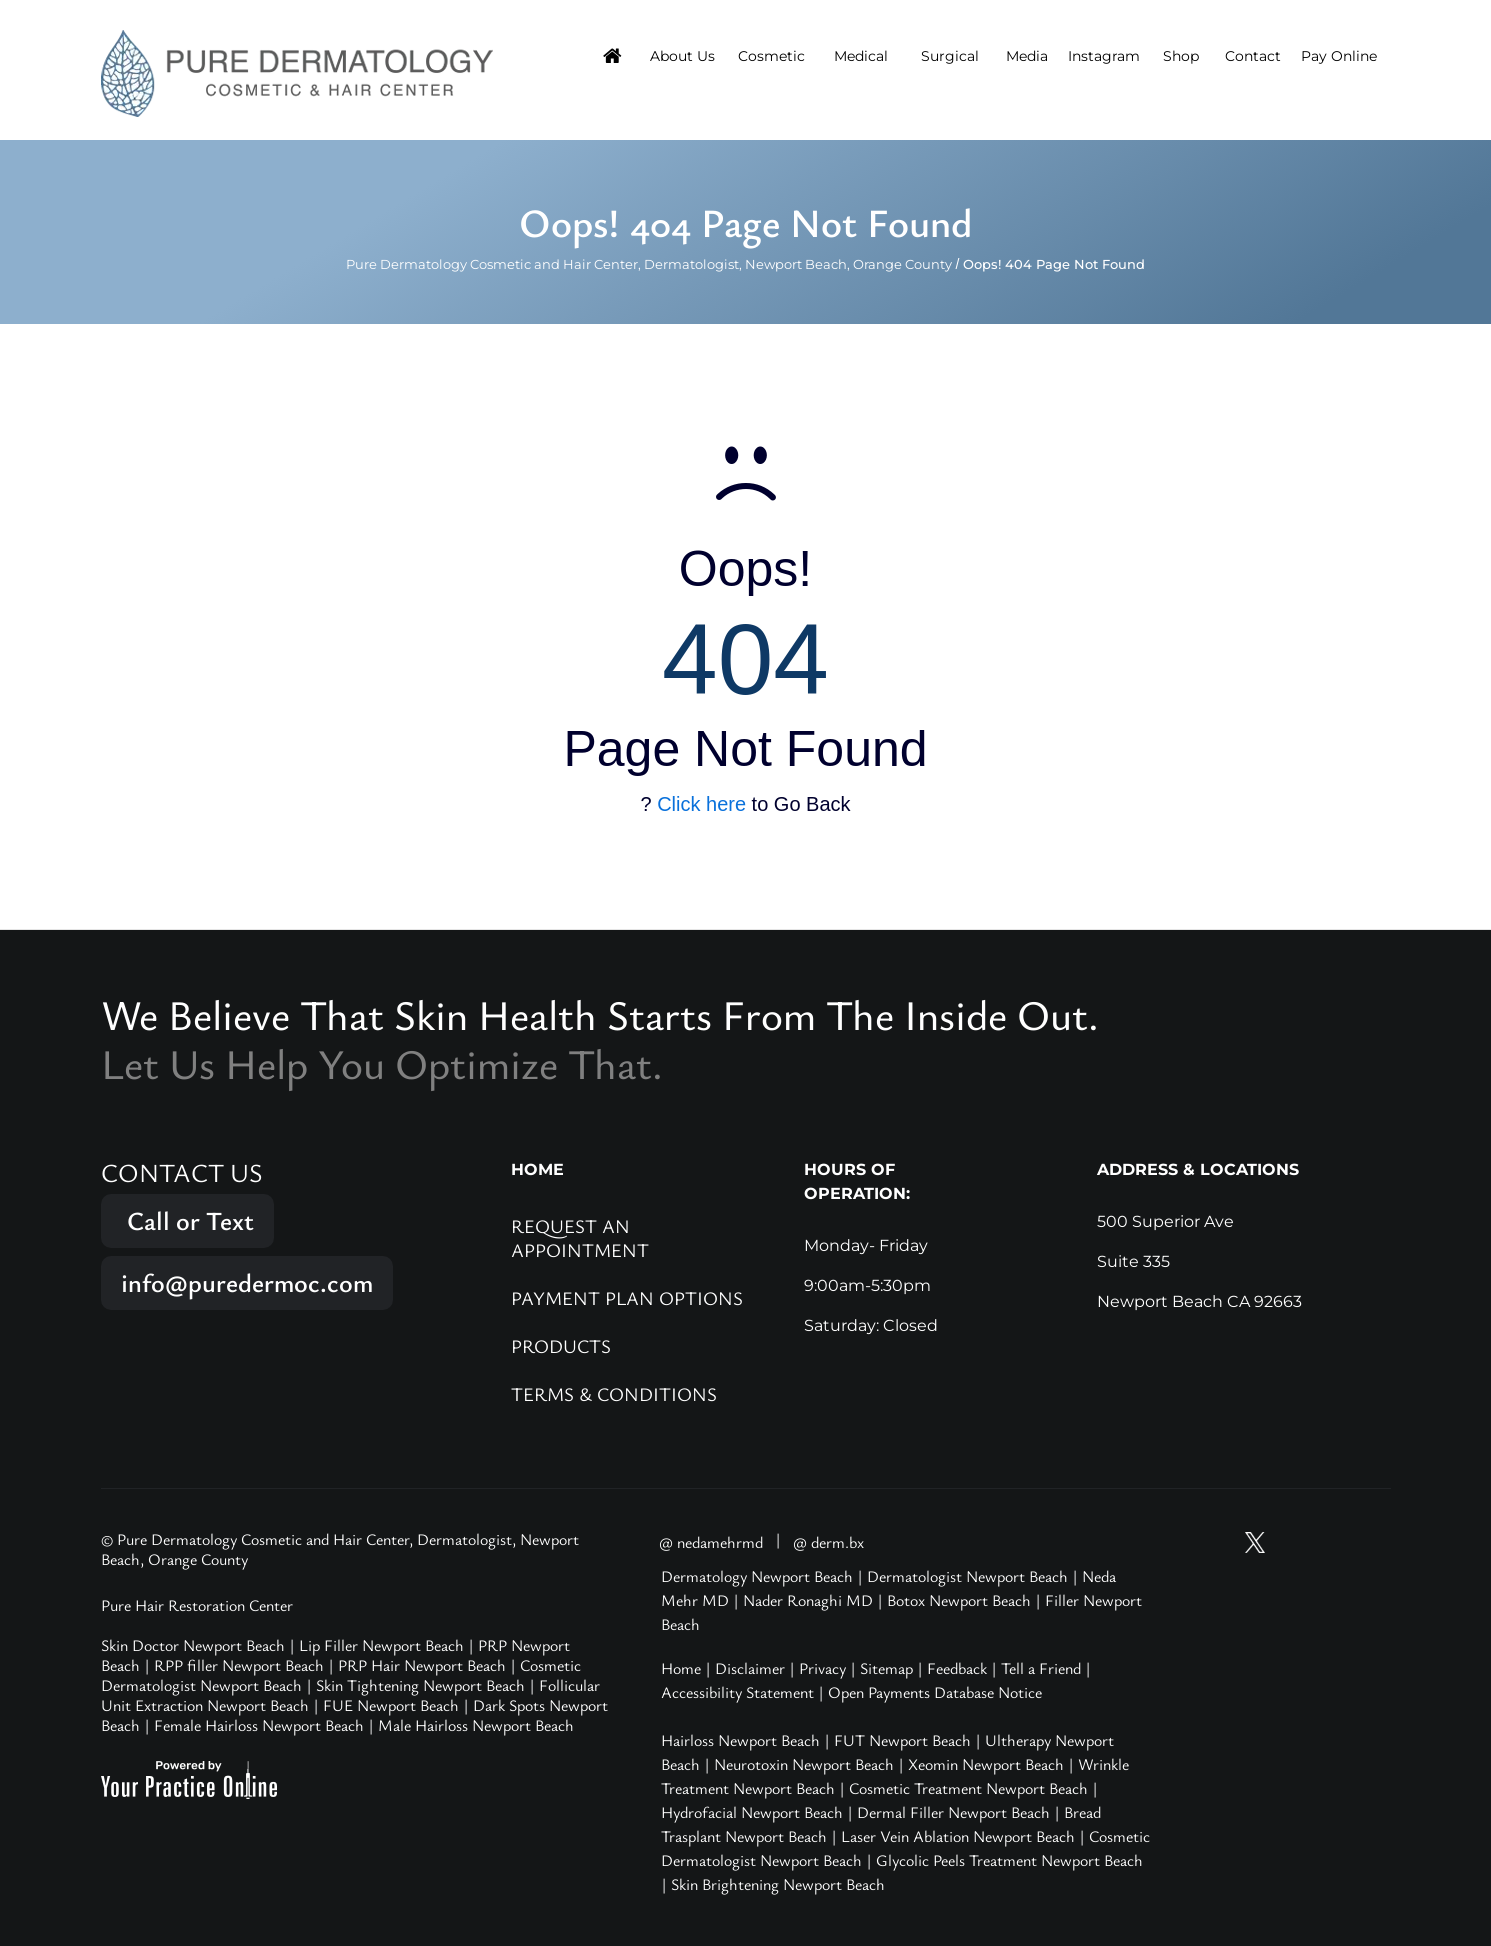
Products (561, 1345)
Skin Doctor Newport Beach (193, 1645)
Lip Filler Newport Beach (381, 1645)
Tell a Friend (1041, 1668)
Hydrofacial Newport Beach (752, 1812)
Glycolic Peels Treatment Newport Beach (1009, 1860)
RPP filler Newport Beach (239, 1665)
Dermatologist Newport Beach (967, 1576)
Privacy (822, 1668)
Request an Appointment (580, 1237)
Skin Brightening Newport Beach (778, 1884)
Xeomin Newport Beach (986, 1764)
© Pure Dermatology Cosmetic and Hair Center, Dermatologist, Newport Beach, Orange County (340, 1549)
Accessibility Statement (737, 1692)
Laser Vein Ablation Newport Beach (958, 1836)
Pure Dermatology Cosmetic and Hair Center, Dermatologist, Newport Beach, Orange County (649, 264)
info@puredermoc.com (247, 1282)
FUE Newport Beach (391, 1705)
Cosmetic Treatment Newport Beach (968, 1788)
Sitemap (886, 1668)
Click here (701, 804)
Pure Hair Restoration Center (197, 1605)
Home (681, 1668)
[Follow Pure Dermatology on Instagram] (1293, 1542)
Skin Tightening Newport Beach (420, 1685)
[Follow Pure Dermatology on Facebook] (1331, 1542)
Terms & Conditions (614, 1393)
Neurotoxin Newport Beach (804, 1764)
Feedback (957, 1668)
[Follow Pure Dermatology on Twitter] (1255, 1542)
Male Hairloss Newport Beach (476, 1725)
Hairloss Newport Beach (740, 1740)
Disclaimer (750, 1668)
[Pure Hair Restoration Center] (297, 72)
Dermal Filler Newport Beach (953, 1812)
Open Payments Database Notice (935, 1692)
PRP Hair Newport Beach (422, 1665)
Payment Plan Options (627, 1297)
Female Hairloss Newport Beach (259, 1725)
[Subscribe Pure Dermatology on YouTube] (1218, 1542)
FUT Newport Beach (902, 1740)
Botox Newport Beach (959, 1600)
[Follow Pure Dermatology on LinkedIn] (1369, 1542)
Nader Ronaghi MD (808, 1600)
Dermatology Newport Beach (757, 1576)
